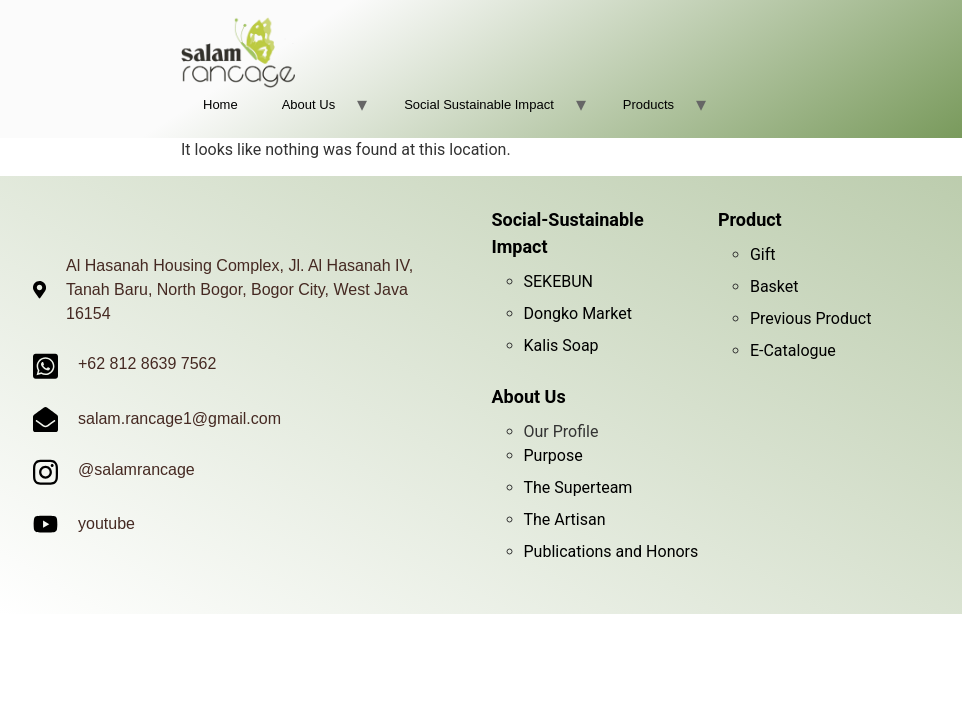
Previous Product (811, 318)
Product (750, 219)
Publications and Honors (611, 551)
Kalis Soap (561, 345)
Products (648, 104)
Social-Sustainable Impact (568, 233)
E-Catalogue (793, 350)
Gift (763, 254)
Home (220, 104)
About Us (308, 104)
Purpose (553, 455)
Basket (774, 286)
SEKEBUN (558, 281)
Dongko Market (578, 313)
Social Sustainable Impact (479, 104)
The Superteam (578, 487)
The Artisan (565, 519)
